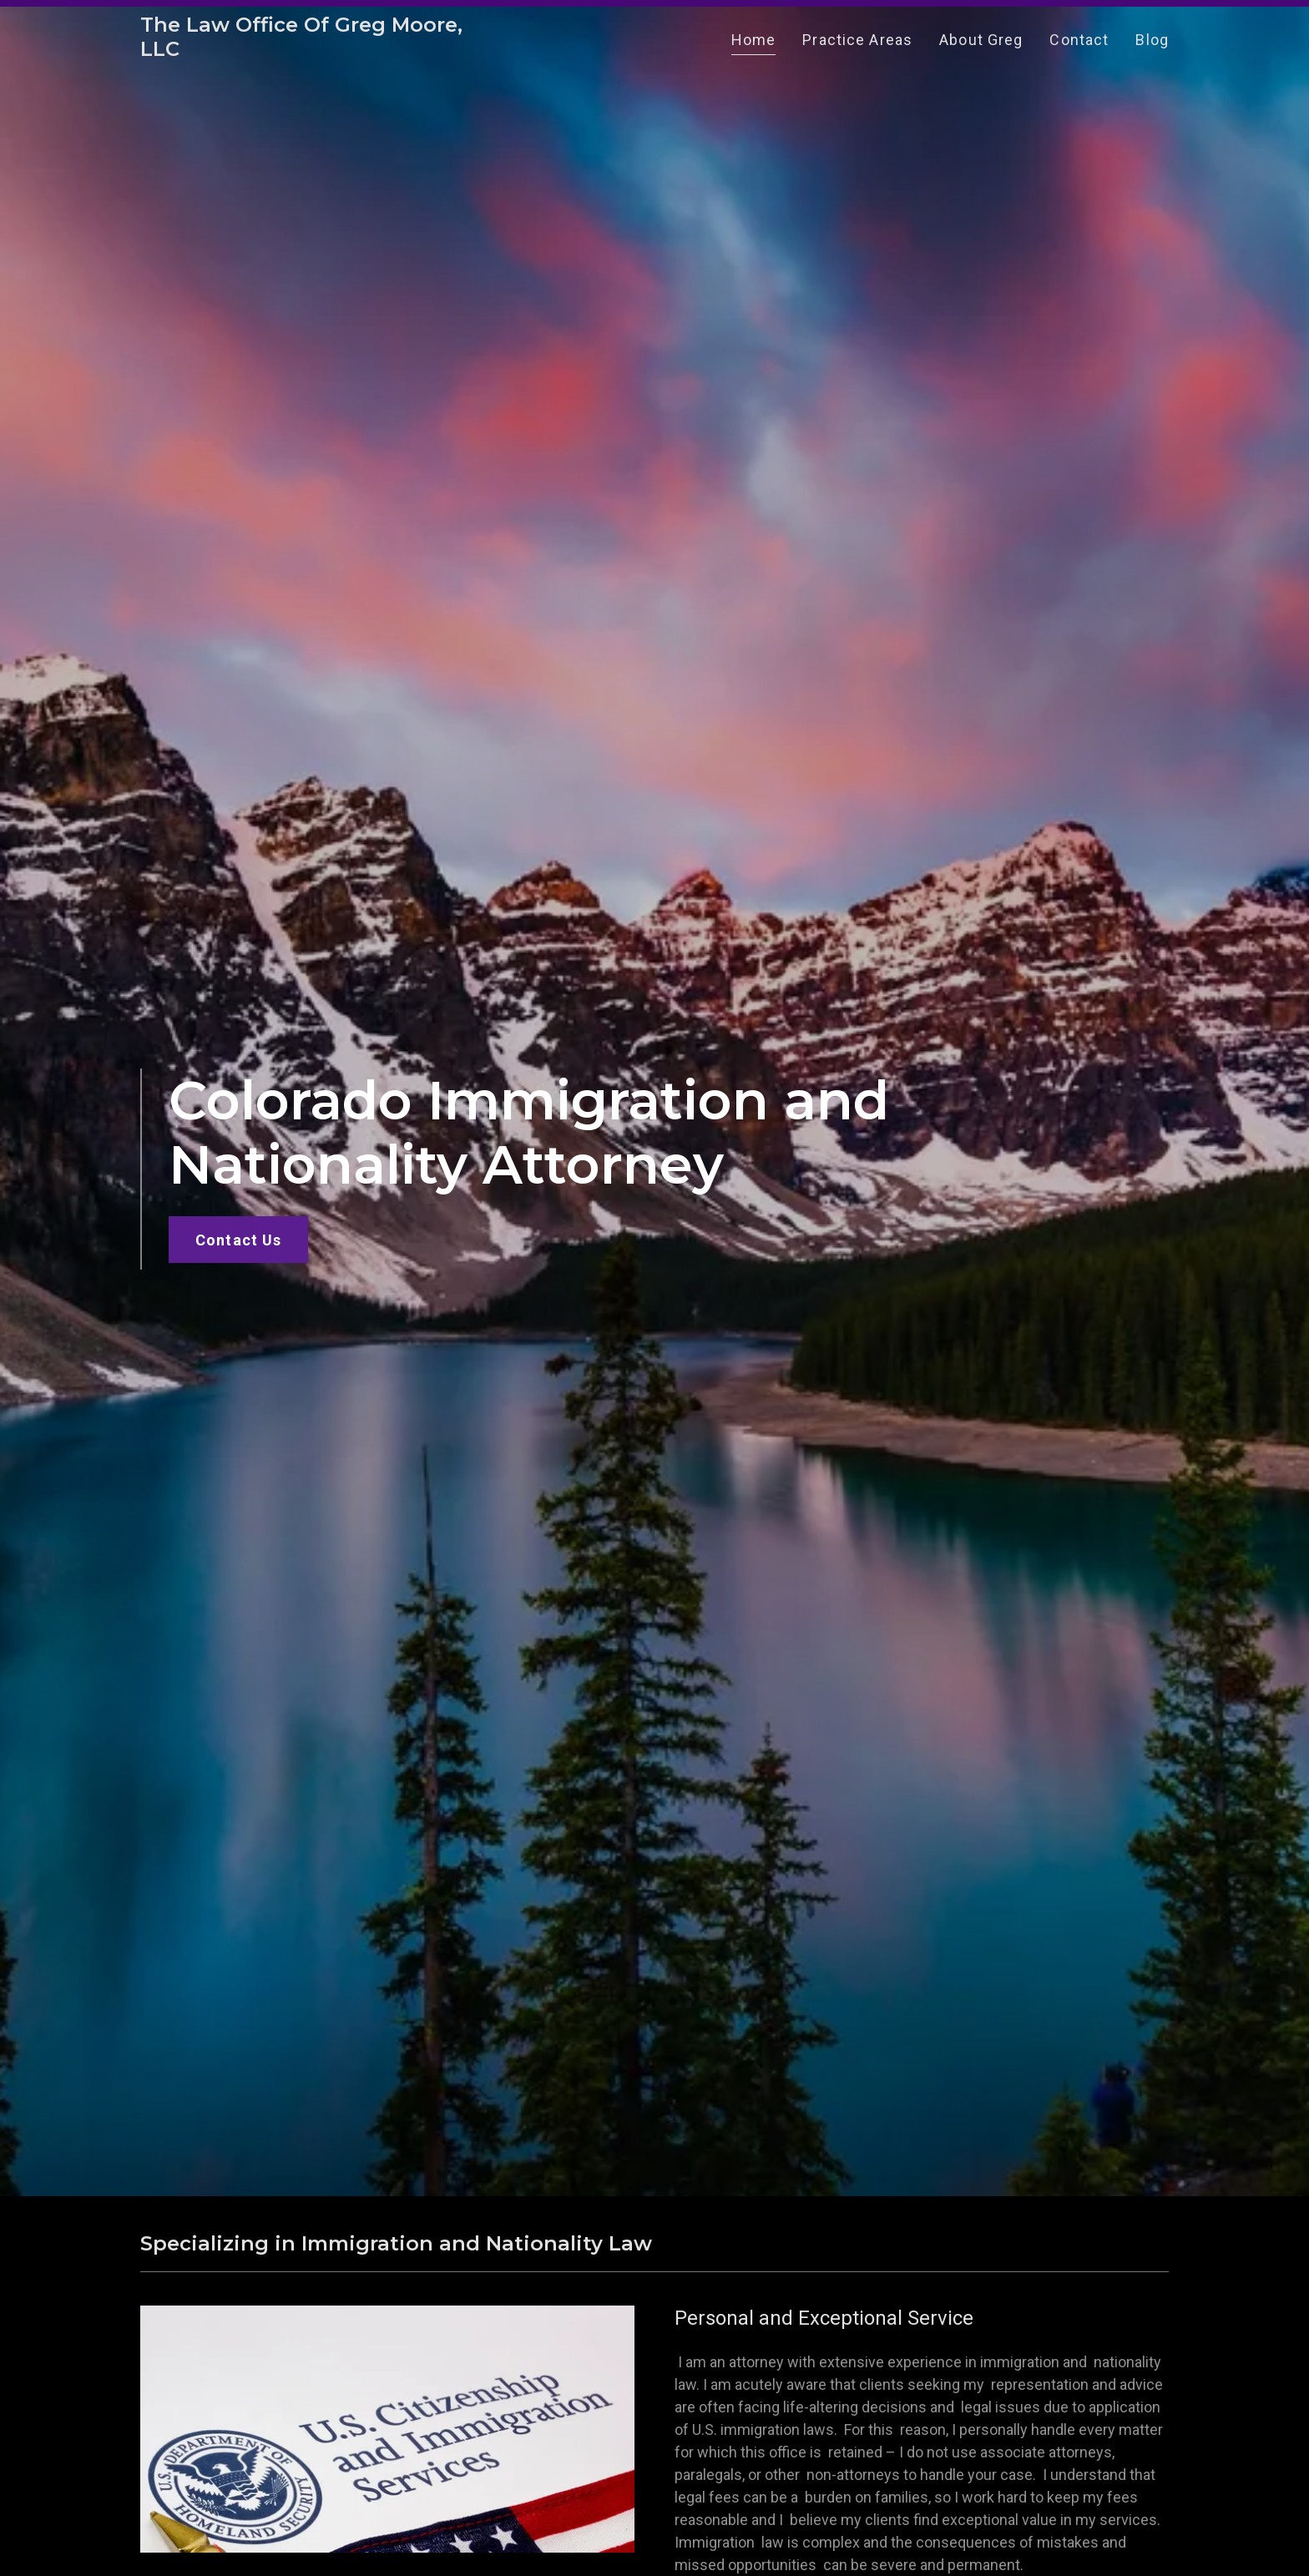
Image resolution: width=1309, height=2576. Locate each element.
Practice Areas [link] (857, 46)
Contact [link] (1079, 46)
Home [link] (753, 46)
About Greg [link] (981, 46)
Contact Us (238, 1240)
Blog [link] (1152, 46)
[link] (320, 57)
